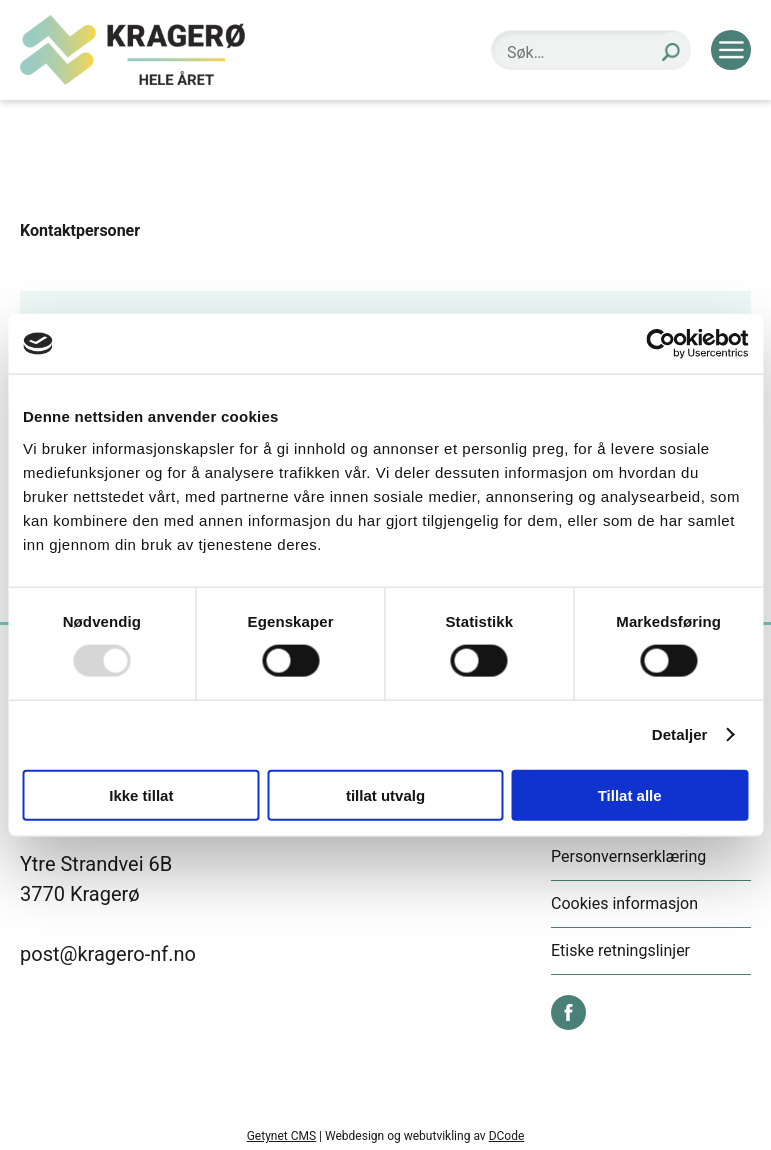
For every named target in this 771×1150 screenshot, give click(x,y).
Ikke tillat (141, 794)
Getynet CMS (281, 1136)
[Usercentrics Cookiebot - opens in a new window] (660, 344)
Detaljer (680, 734)
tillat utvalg (385, 794)
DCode (507, 1136)
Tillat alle (630, 794)
